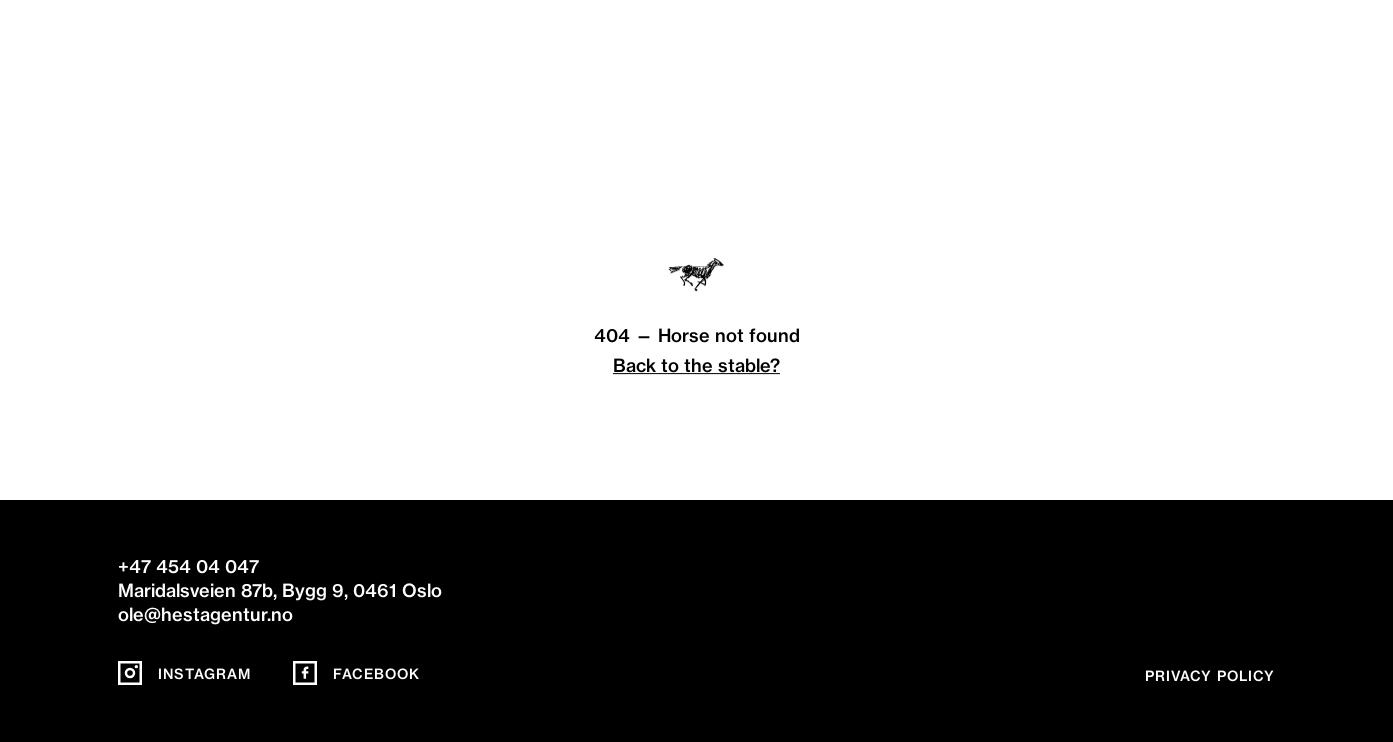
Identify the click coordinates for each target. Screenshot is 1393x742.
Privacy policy (1210, 676)
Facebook (356, 674)
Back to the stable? (696, 365)
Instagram (184, 674)
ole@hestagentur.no (205, 614)
